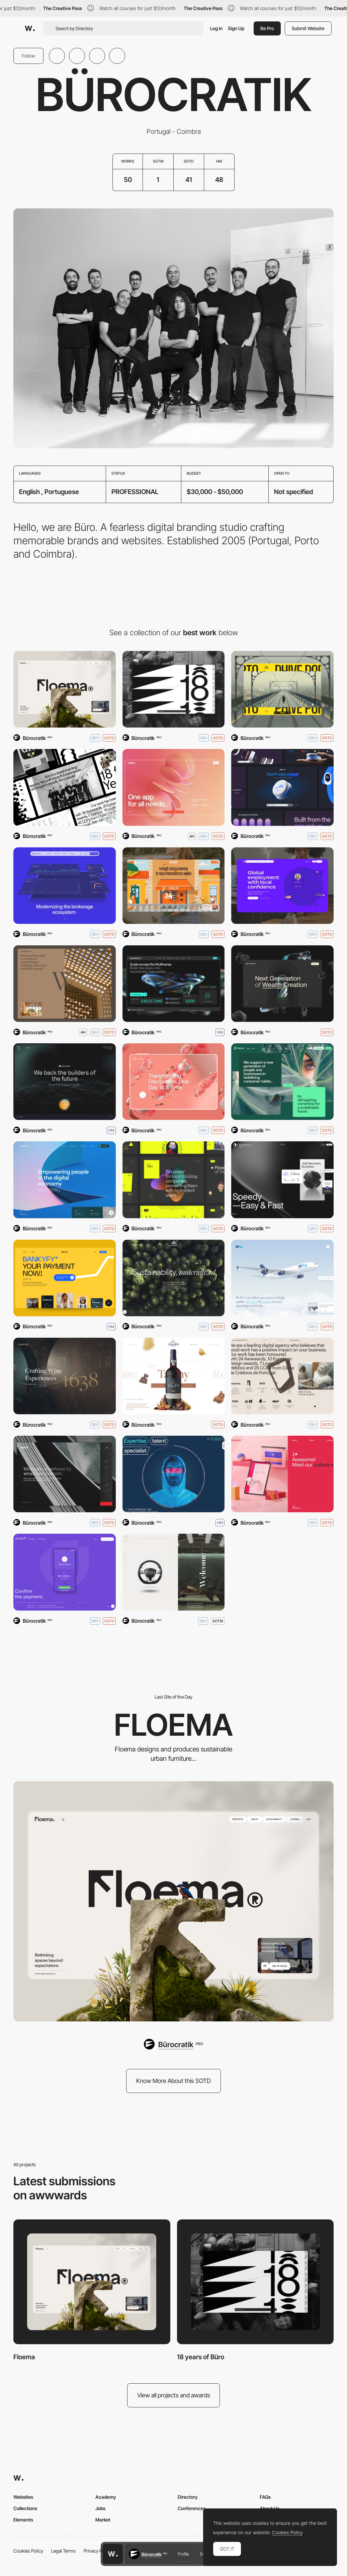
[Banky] (64, 1278)
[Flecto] (282, 1081)
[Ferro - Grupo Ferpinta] (64, 1474)
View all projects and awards (173, 2395)
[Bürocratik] (173, 2044)
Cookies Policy (28, 2551)
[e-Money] (64, 1179)
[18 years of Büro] (173, 689)
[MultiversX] (173, 983)
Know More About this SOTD (173, 2080)
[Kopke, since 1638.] (64, 1376)
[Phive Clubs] (282, 689)
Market (102, 2519)
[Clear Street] (64, 885)
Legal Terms (63, 2551)
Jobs (100, 2508)
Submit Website (308, 28)
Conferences (191, 2508)
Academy (105, 2497)
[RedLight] (282, 1474)
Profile (183, 2554)
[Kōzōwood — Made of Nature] (64, 983)
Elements (23, 2519)
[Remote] (282, 885)
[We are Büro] (64, 787)
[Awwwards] (30, 28)
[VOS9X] (64, 1081)
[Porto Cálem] (173, 1376)
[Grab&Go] (173, 885)
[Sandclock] (282, 983)
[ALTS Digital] (173, 1179)
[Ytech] (173, 1474)
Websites (23, 2497)
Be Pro (267, 28)
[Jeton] (173, 787)
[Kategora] (173, 1278)
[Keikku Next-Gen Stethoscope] (282, 787)
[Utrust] (64, 1572)
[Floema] (64, 689)
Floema (24, 2357)
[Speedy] (282, 1179)
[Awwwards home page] (113, 2554)
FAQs (265, 2497)
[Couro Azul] (173, 1572)
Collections (25, 2508)
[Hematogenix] (173, 1081)
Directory (188, 2497)
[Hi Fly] (282, 1278)
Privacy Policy (97, 2551)
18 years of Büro (200, 2357)
